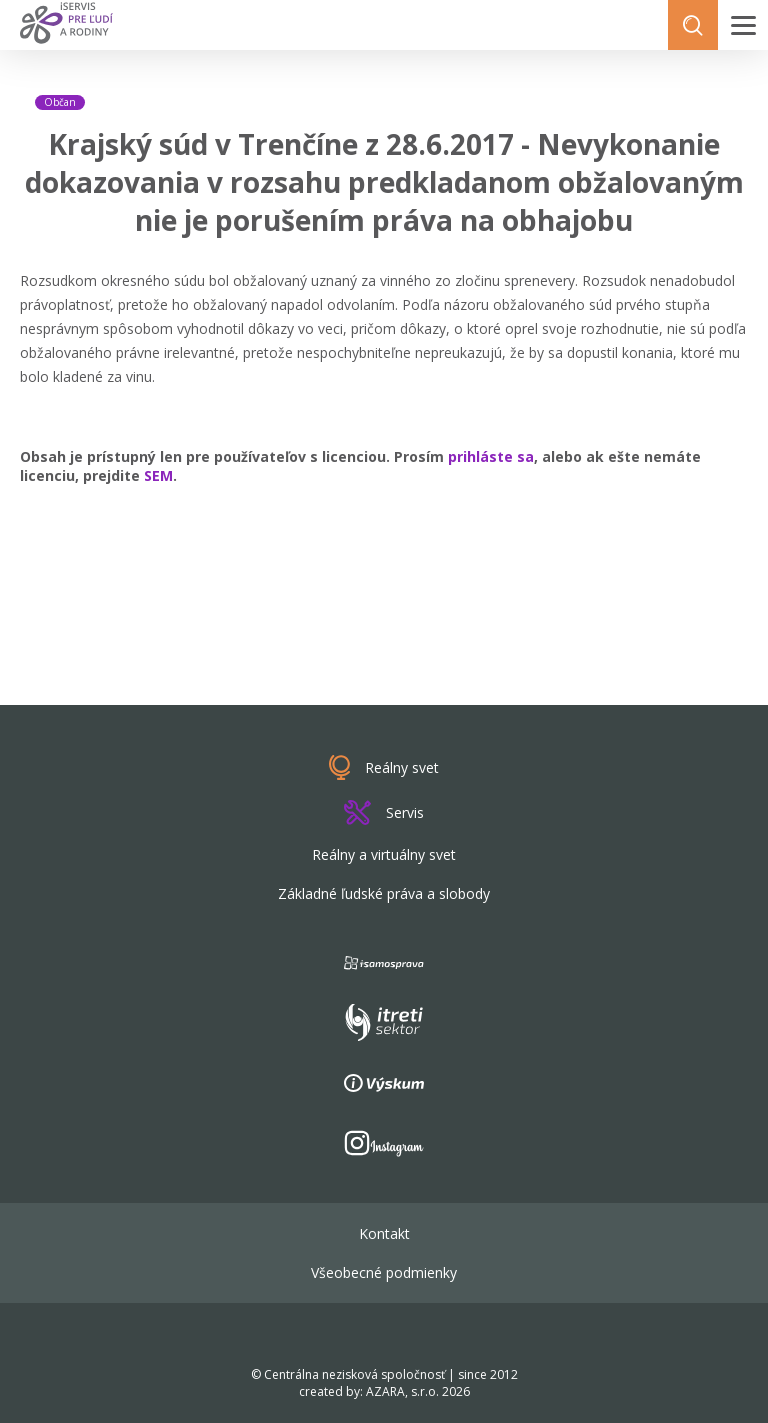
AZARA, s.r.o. (402, 1391)
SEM (158, 475)
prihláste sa (491, 456)
